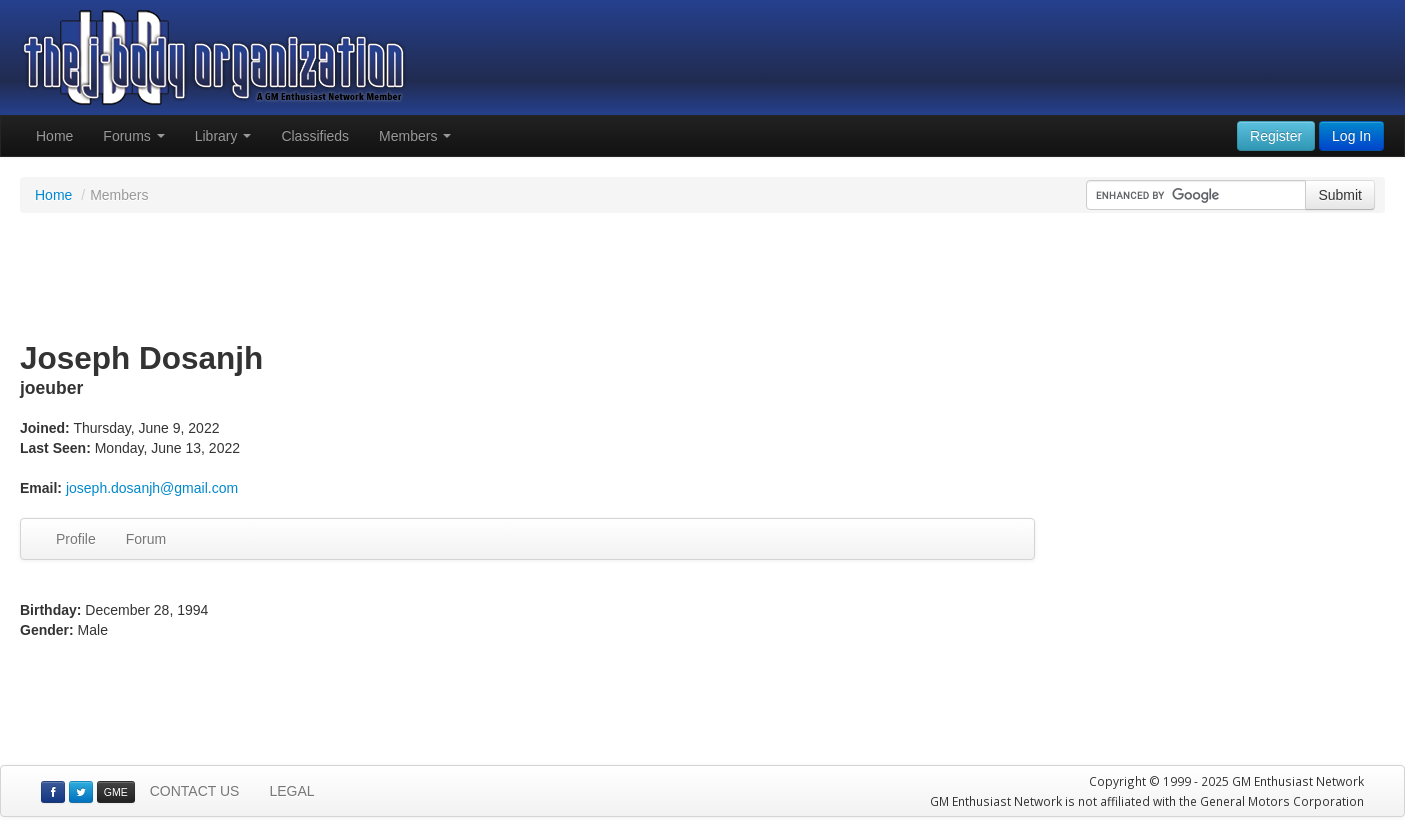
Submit (1340, 195)
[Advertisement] (703, 278)
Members (415, 136)
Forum (146, 539)
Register (1276, 136)
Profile (76, 539)
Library (223, 136)
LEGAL (291, 791)
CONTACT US (195, 791)
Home (54, 136)
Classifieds (315, 136)
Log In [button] (1351, 136)
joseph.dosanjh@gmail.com (152, 488)
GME (116, 792)
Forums (133, 136)
